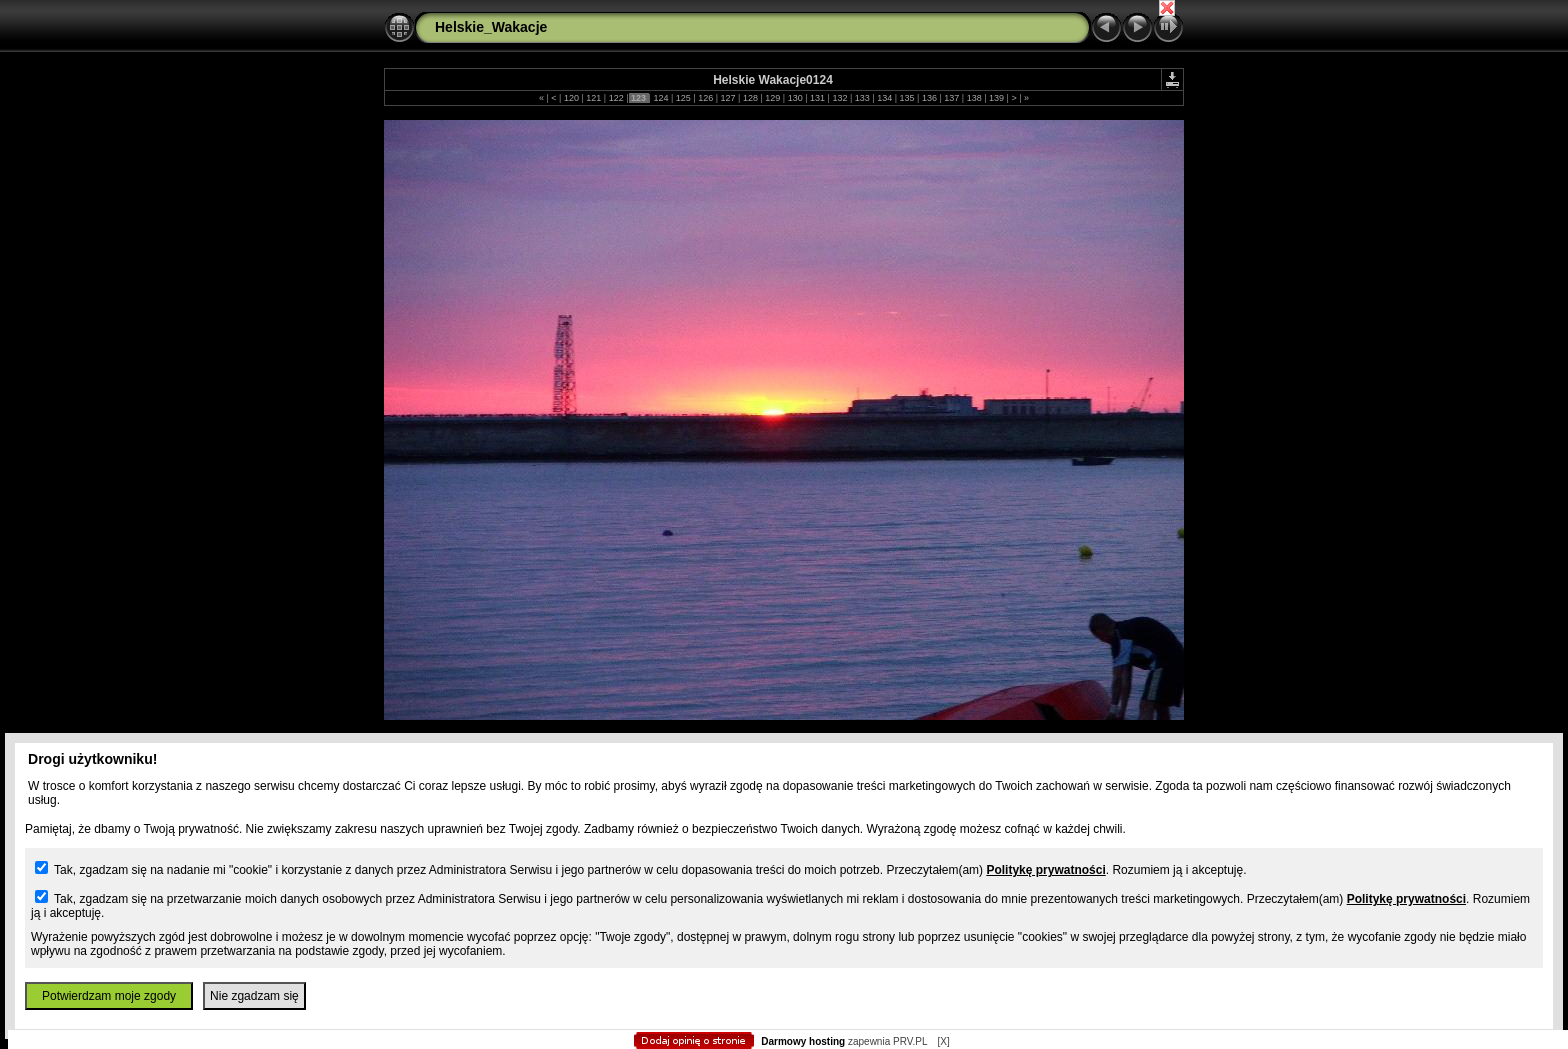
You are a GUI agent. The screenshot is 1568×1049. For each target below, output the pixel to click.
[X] (943, 1041)
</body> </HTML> (784, 100)
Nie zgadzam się (254, 996)
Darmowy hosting (803, 1041)
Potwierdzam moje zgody (109, 996)
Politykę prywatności (1045, 870)
